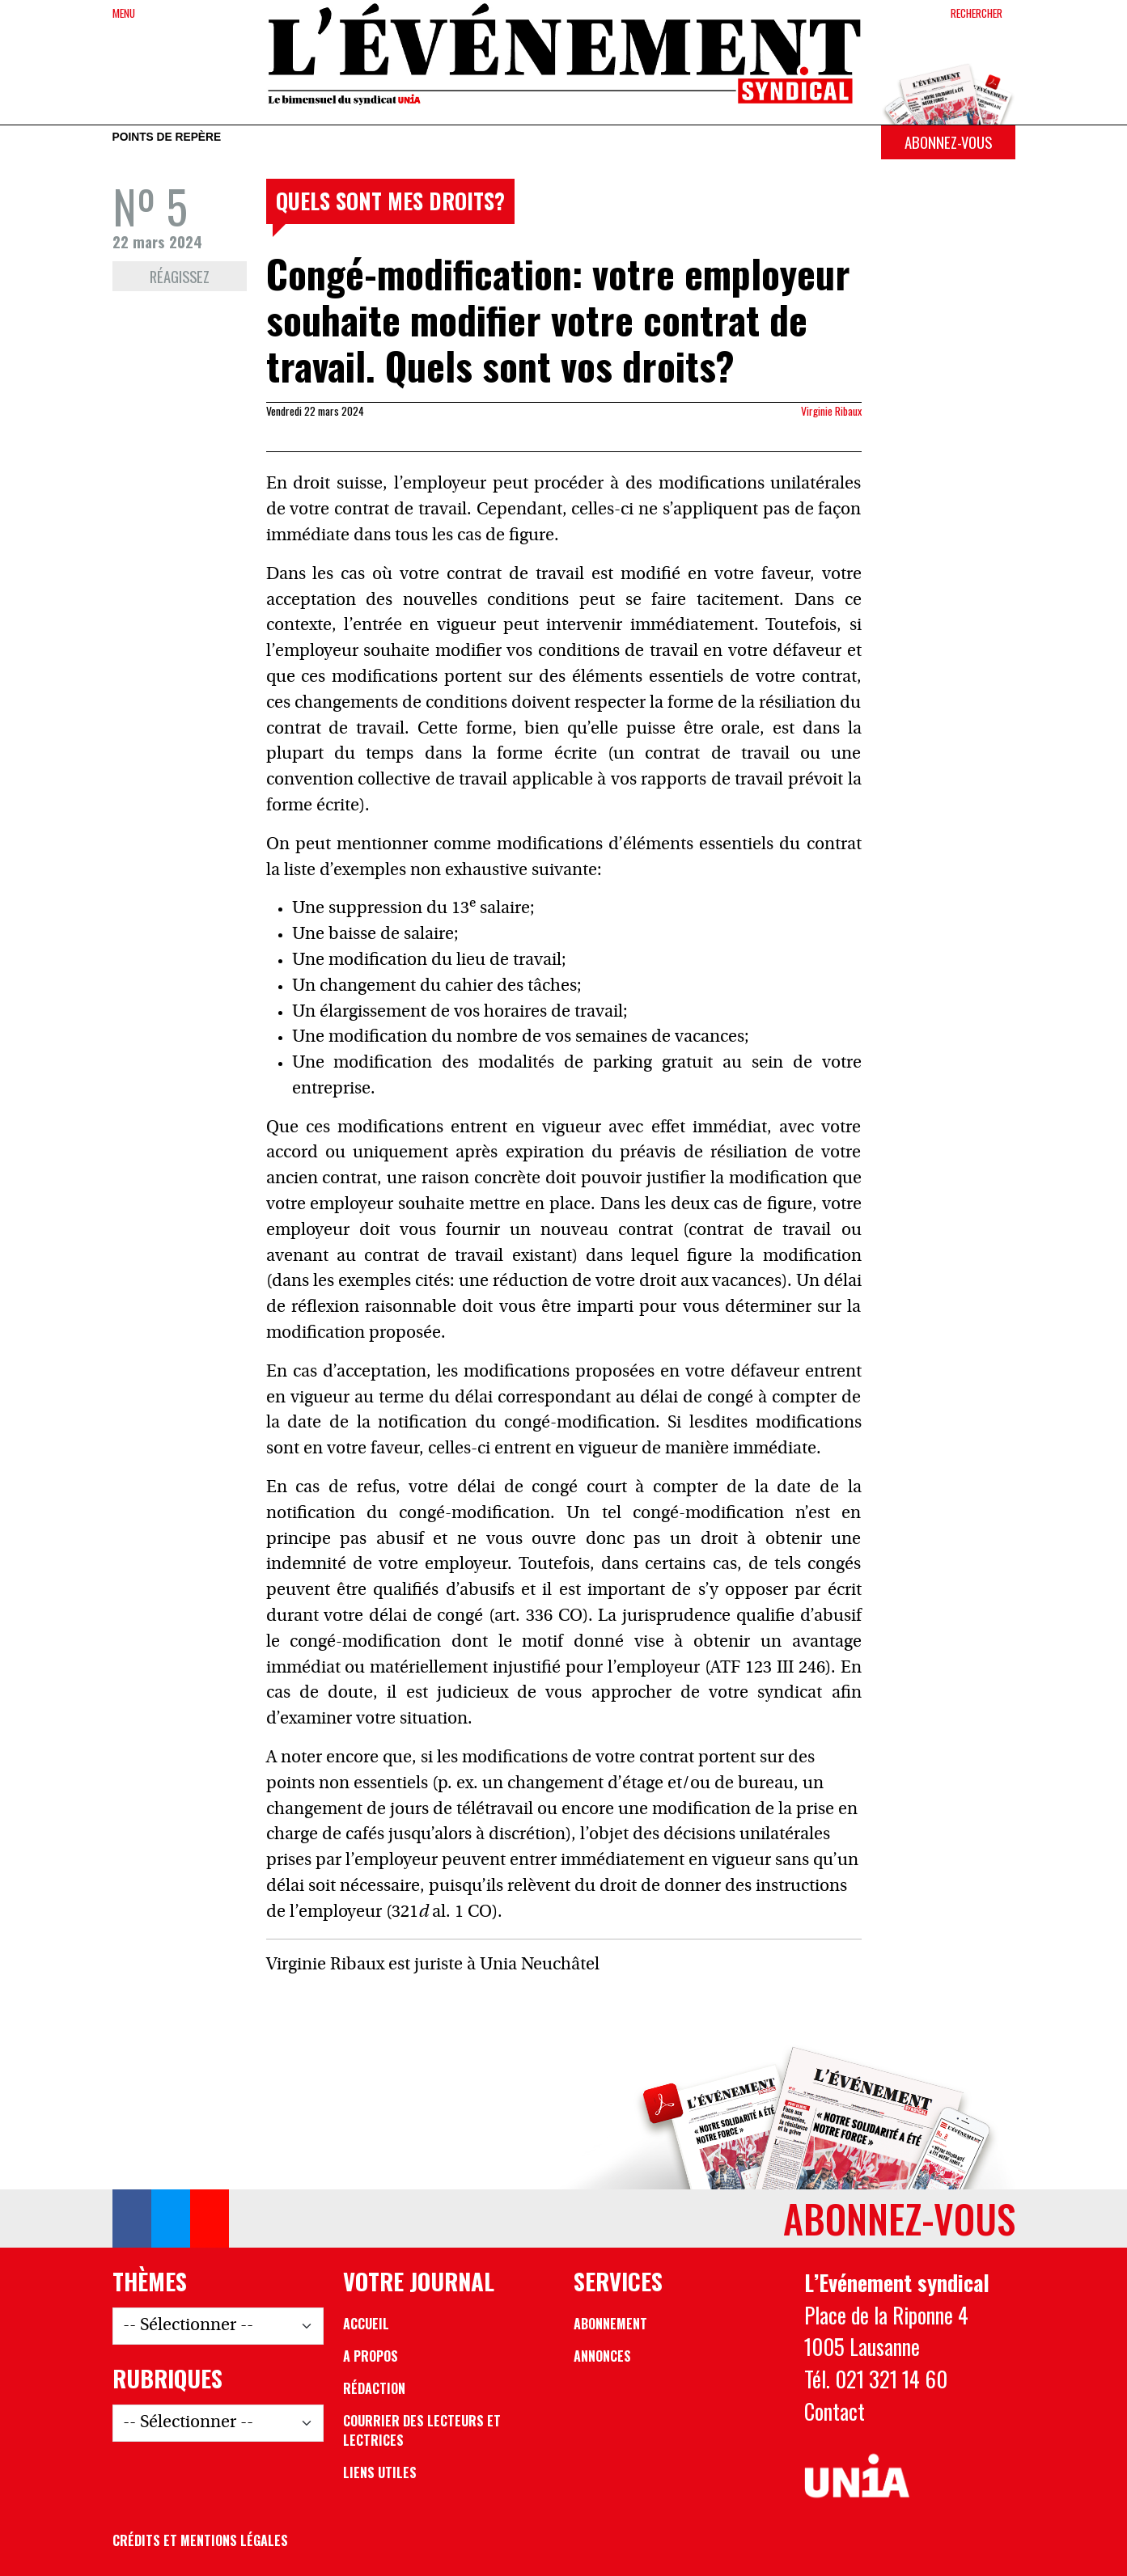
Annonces (602, 2356)
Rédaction (374, 2388)
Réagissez (180, 276)
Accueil (366, 2323)
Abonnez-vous (948, 142)
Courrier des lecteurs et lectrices (422, 2430)
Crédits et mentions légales (200, 2540)
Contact (834, 2411)
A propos (370, 2356)
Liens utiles (380, 2472)
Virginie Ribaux (831, 411)
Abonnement (610, 2323)
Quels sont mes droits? (390, 200)
